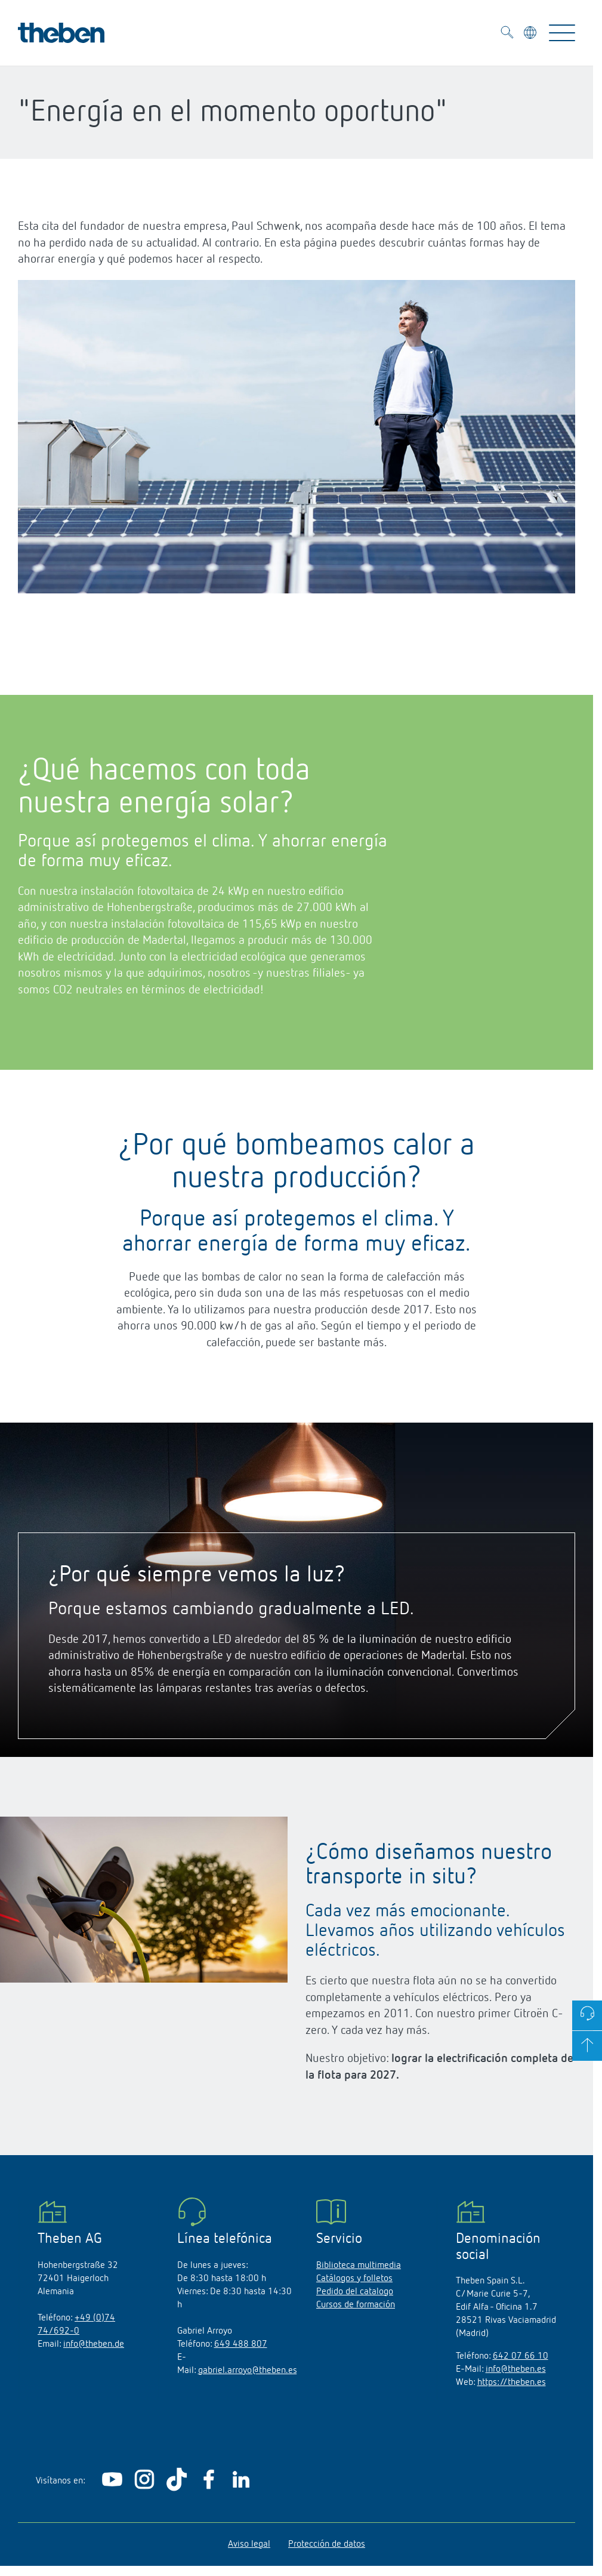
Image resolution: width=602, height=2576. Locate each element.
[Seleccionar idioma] (531, 35)
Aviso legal (249, 2544)
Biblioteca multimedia (358, 2265)
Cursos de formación (355, 2305)
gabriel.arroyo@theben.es (247, 2370)
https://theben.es (511, 2382)
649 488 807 (240, 2344)
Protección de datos (326, 2544)
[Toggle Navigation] (562, 33)
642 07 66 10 (520, 2356)
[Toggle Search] (507, 34)
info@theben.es (516, 2369)
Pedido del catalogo (354, 2292)
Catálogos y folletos (354, 2278)
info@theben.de (93, 2344)
